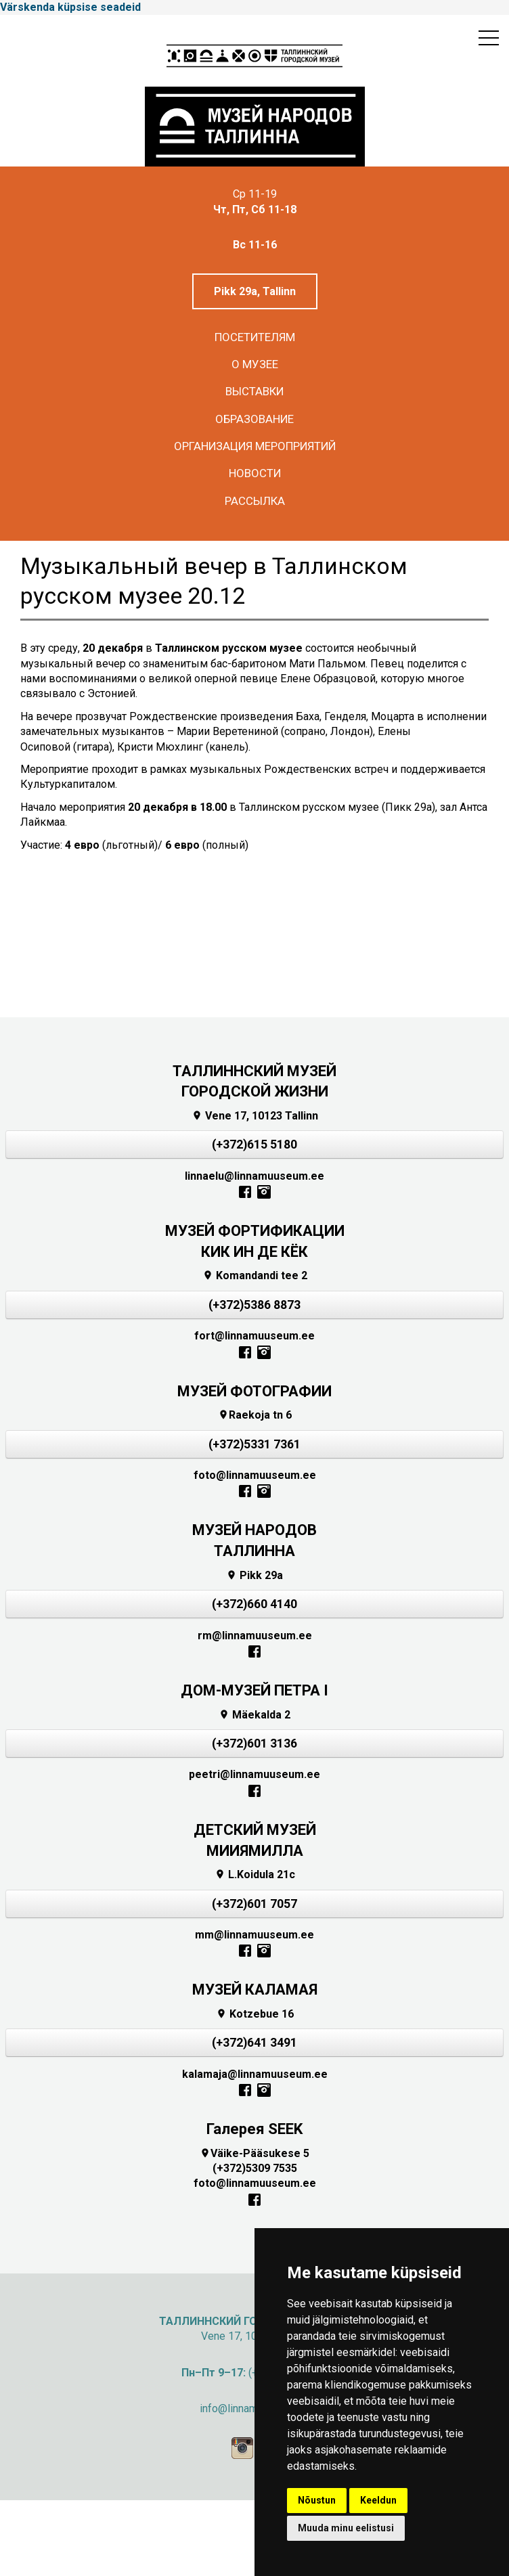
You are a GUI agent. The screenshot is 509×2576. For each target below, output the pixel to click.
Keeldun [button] (378, 2500)
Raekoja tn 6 (255, 1414)
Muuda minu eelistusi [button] (346, 2528)
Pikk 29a (254, 1575)
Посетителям (255, 337)
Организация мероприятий (255, 446)
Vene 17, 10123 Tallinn (255, 1115)
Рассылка (255, 501)
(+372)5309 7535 (255, 2168)
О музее (254, 364)
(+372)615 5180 (254, 1144)
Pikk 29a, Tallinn (255, 291)
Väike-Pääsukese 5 (254, 2153)
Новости (255, 473)
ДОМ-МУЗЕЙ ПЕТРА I (254, 1690)
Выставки (254, 391)
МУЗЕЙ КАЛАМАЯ (254, 1989)
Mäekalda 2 (254, 1714)
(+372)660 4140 (254, 1604)
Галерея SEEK (254, 2128)
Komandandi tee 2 (254, 1275)
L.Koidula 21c (255, 1874)
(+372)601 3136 (254, 1743)
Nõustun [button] (317, 2500)
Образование (254, 419)
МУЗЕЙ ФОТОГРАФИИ (254, 1391)
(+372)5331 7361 (254, 1444)
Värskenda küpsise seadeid (70, 7)
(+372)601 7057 (254, 1904)
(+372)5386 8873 (254, 1305)
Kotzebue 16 (255, 2013)
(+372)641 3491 (254, 2042)
